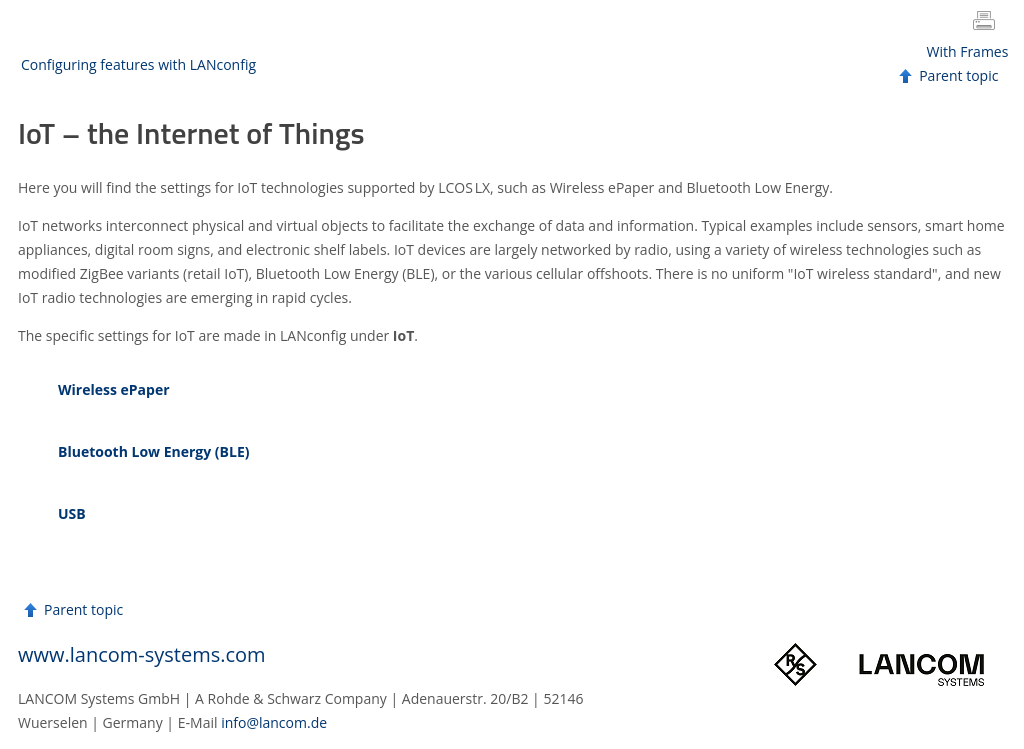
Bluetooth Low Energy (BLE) (154, 451)
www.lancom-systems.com (142, 654)
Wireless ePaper (114, 389)
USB (72, 513)
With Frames (968, 51)
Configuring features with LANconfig (138, 64)
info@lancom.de (274, 722)
